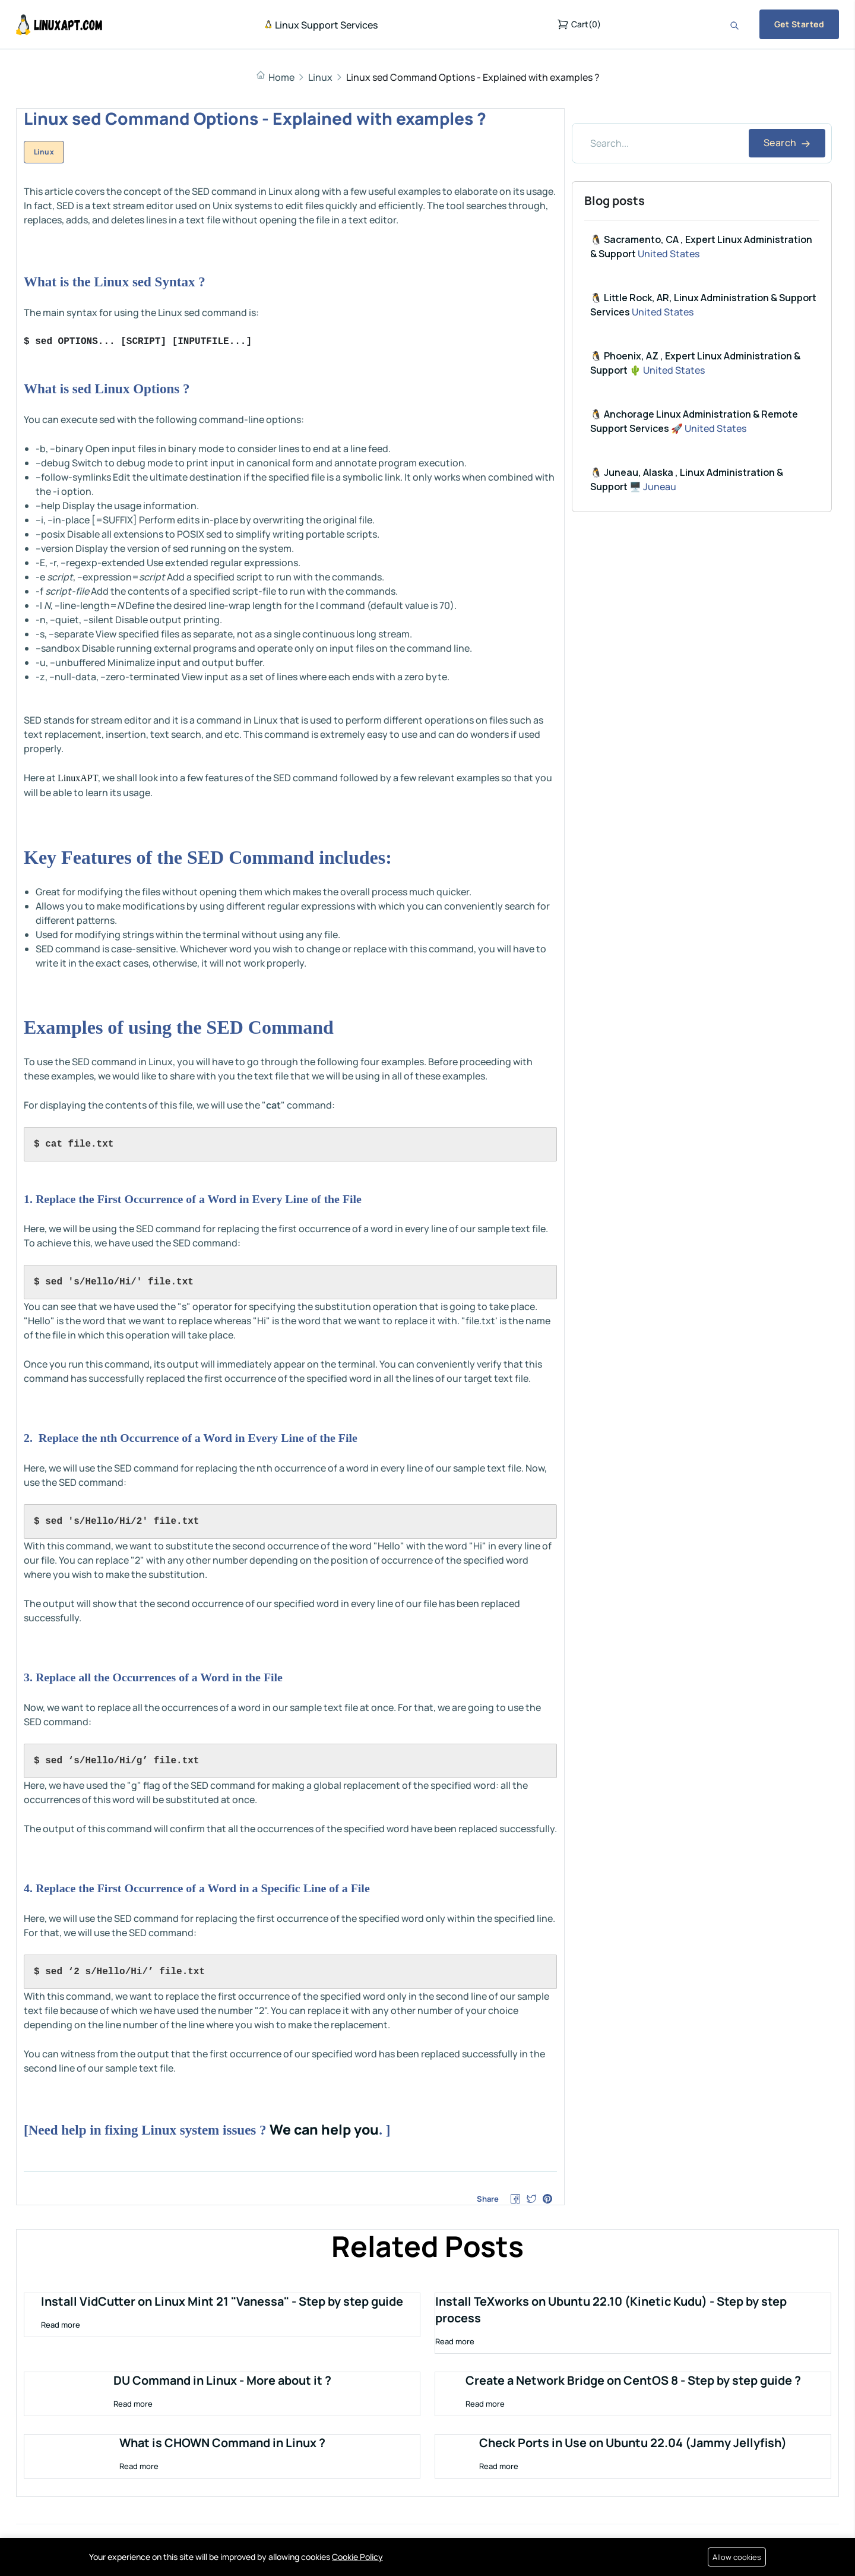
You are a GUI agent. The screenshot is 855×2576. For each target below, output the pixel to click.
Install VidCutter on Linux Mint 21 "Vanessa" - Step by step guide (222, 2303)
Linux (320, 77)
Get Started (799, 24)
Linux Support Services (321, 24)
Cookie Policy (357, 2556)
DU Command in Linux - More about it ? (222, 2382)
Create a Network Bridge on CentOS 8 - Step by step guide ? (633, 2382)
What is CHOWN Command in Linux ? (222, 2444)
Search (787, 142)
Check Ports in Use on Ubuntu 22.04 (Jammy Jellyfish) (633, 2444)
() (579, 24)
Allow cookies (736, 2557)
